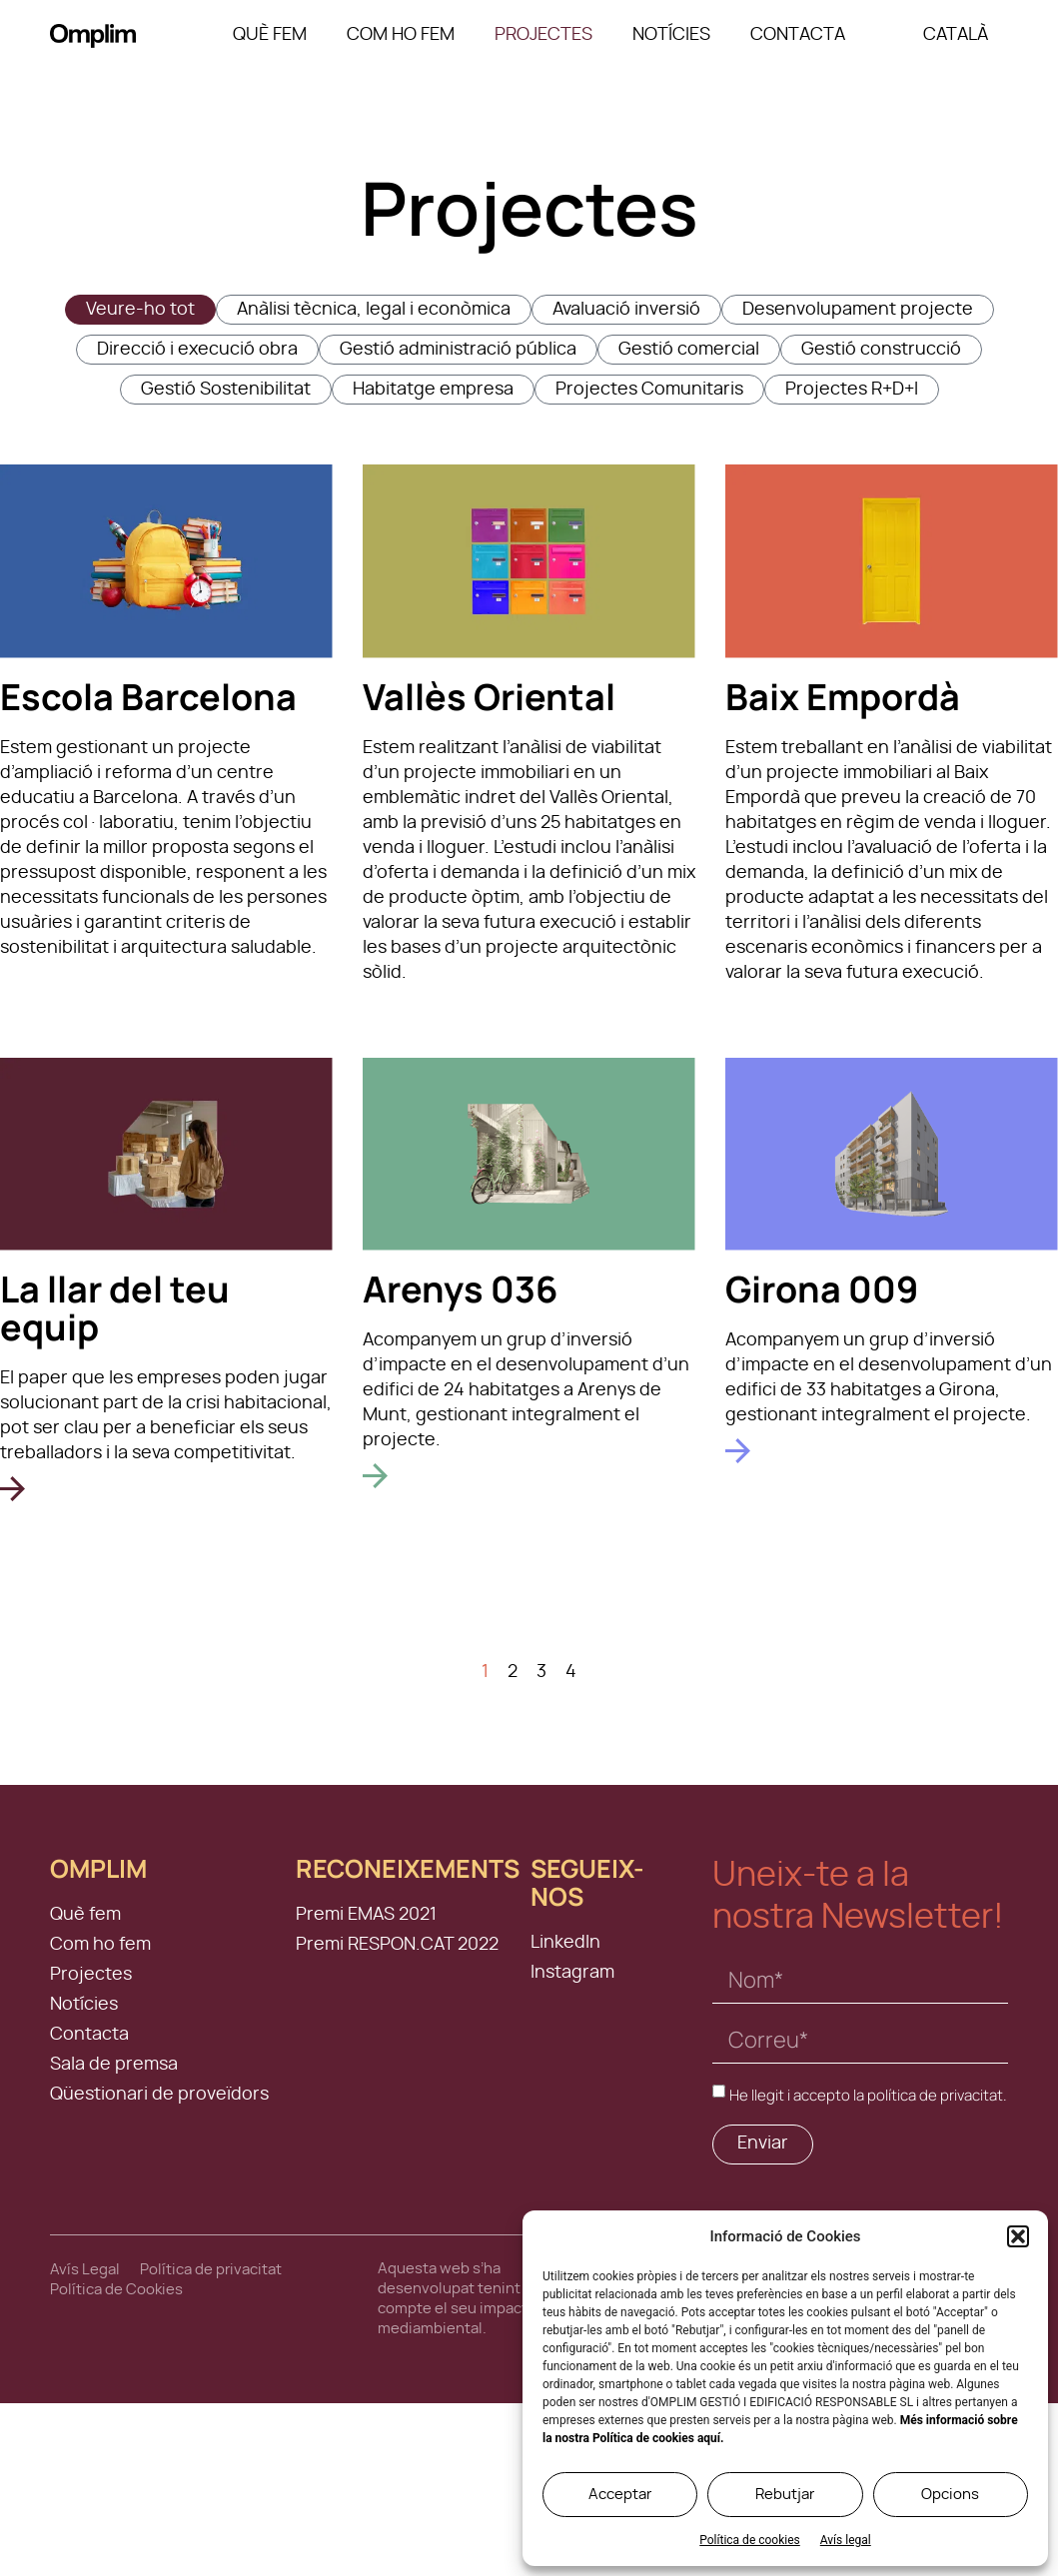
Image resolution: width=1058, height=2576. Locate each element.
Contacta (797, 35)
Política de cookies (749, 2540)
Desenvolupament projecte (857, 310)
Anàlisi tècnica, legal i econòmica (374, 310)
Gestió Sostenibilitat (226, 390)
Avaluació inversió (626, 310)
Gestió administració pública (458, 350)
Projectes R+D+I (851, 390)
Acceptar (619, 2494)
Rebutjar (784, 2494)
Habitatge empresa (433, 390)
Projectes (543, 35)
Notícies (671, 35)
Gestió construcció (881, 350)
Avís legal (845, 2540)
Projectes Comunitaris (649, 390)
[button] (1018, 2236)
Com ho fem (401, 35)
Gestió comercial (688, 350)
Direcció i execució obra (197, 350)
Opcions (950, 2494)
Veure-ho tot (140, 310)
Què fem (270, 35)
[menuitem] (955, 35)
